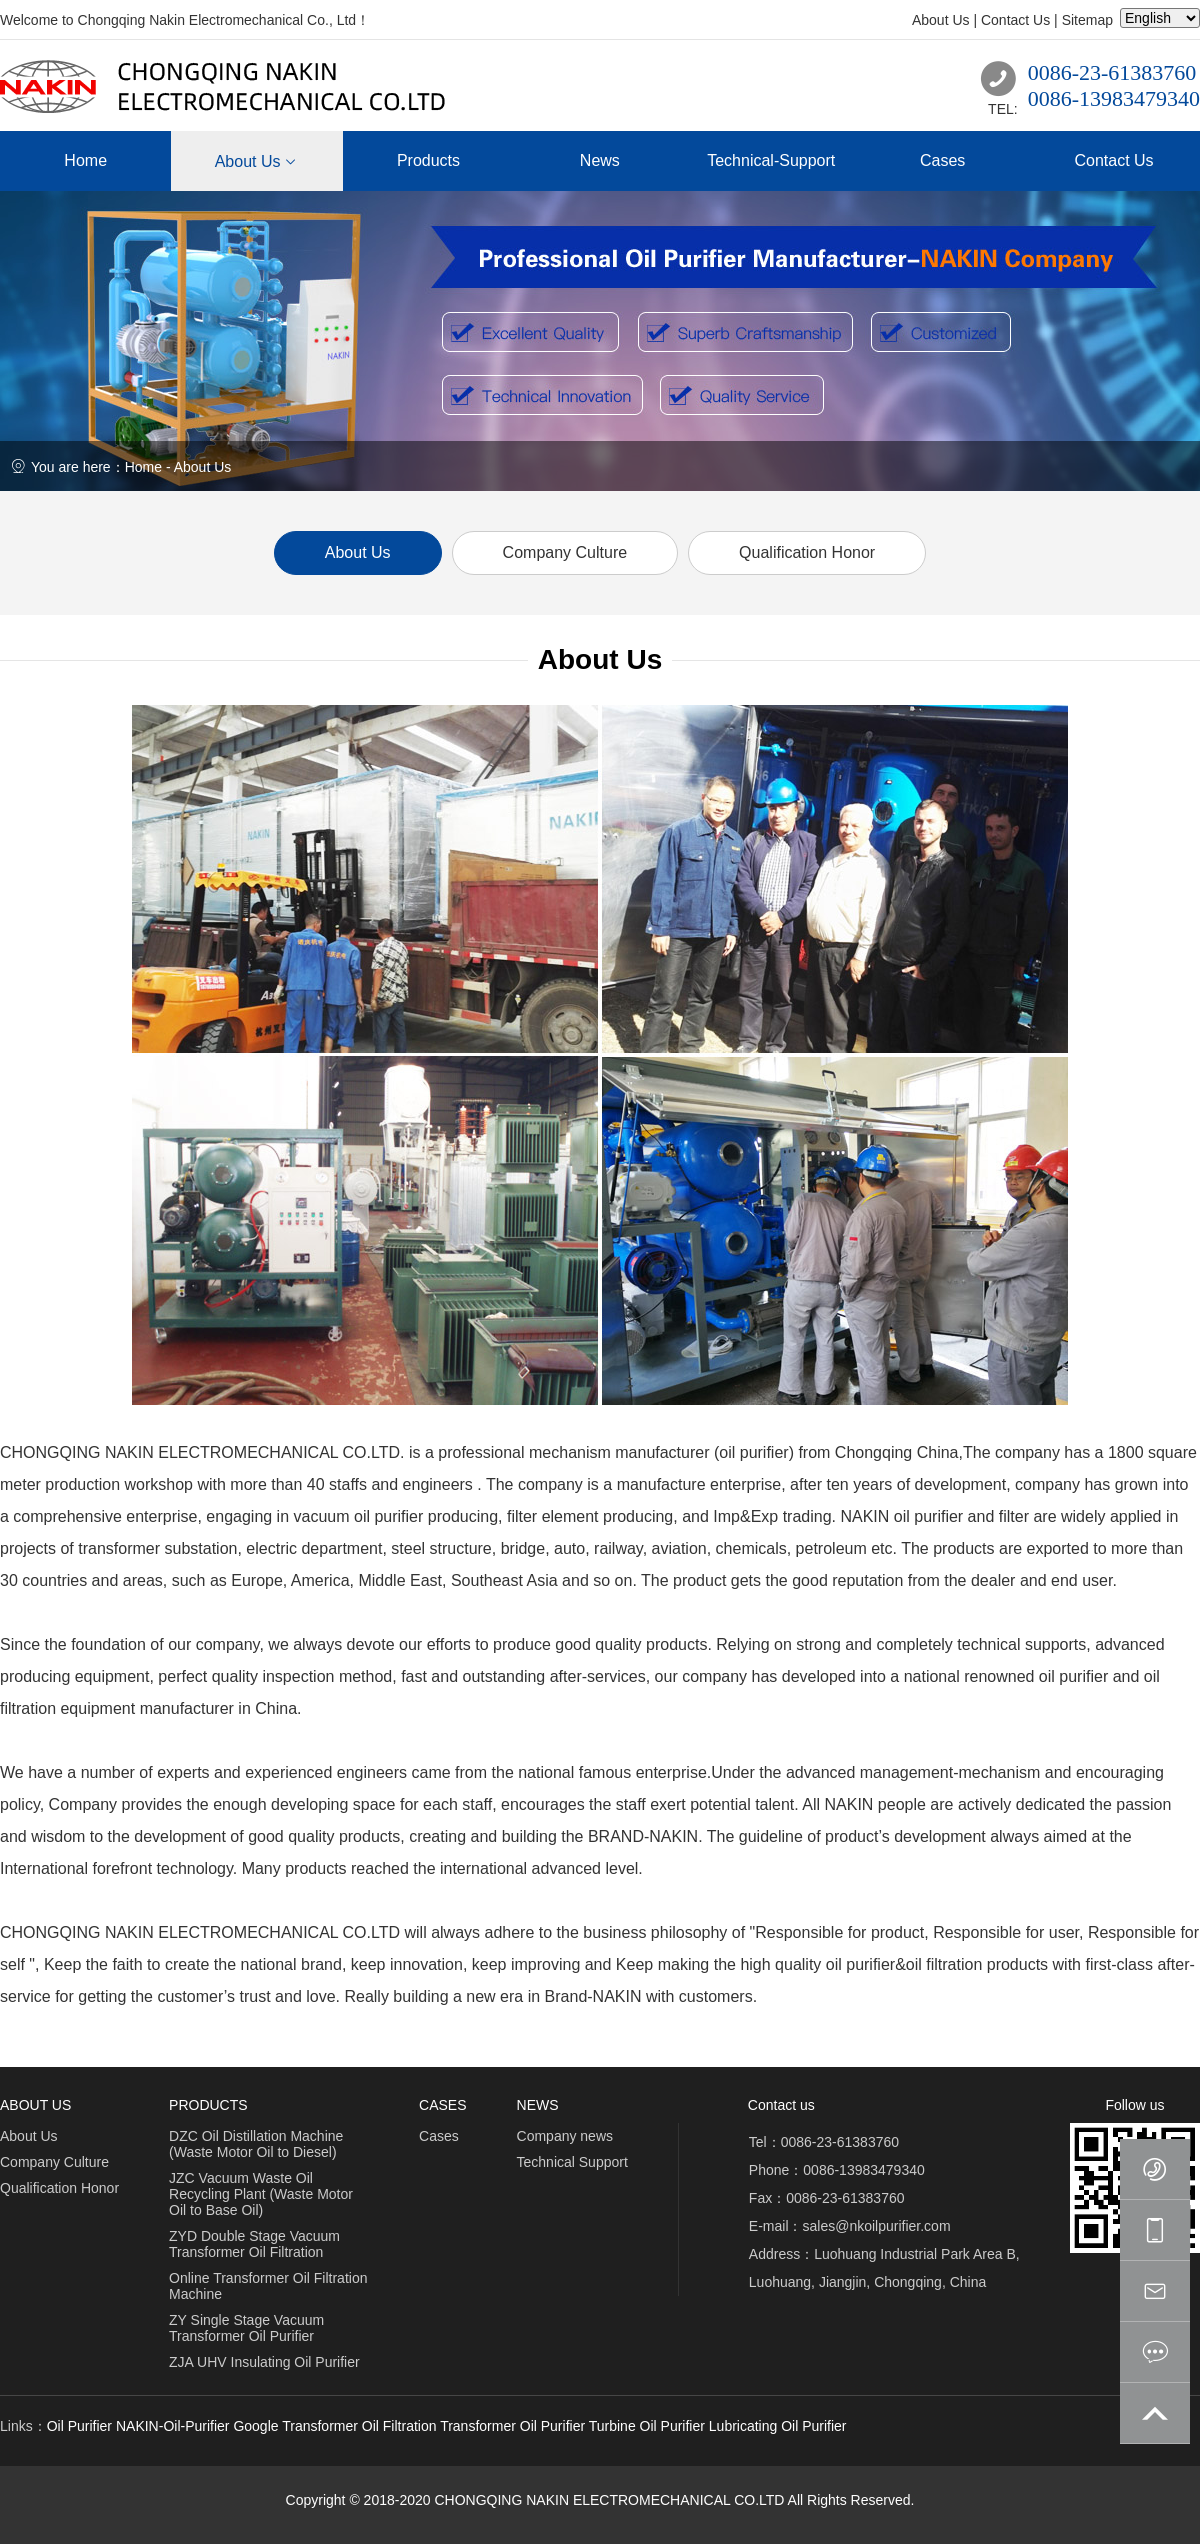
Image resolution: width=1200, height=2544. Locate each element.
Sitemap (1087, 20)
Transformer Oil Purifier (512, 2426)
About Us (941, 20)
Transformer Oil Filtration (359, 2426)
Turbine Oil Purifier (647, 2426)
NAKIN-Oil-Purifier (173, 2426)
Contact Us (1015, 20)
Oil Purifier (79, 2426)
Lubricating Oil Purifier (778, 2426)
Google (255, 2426)
